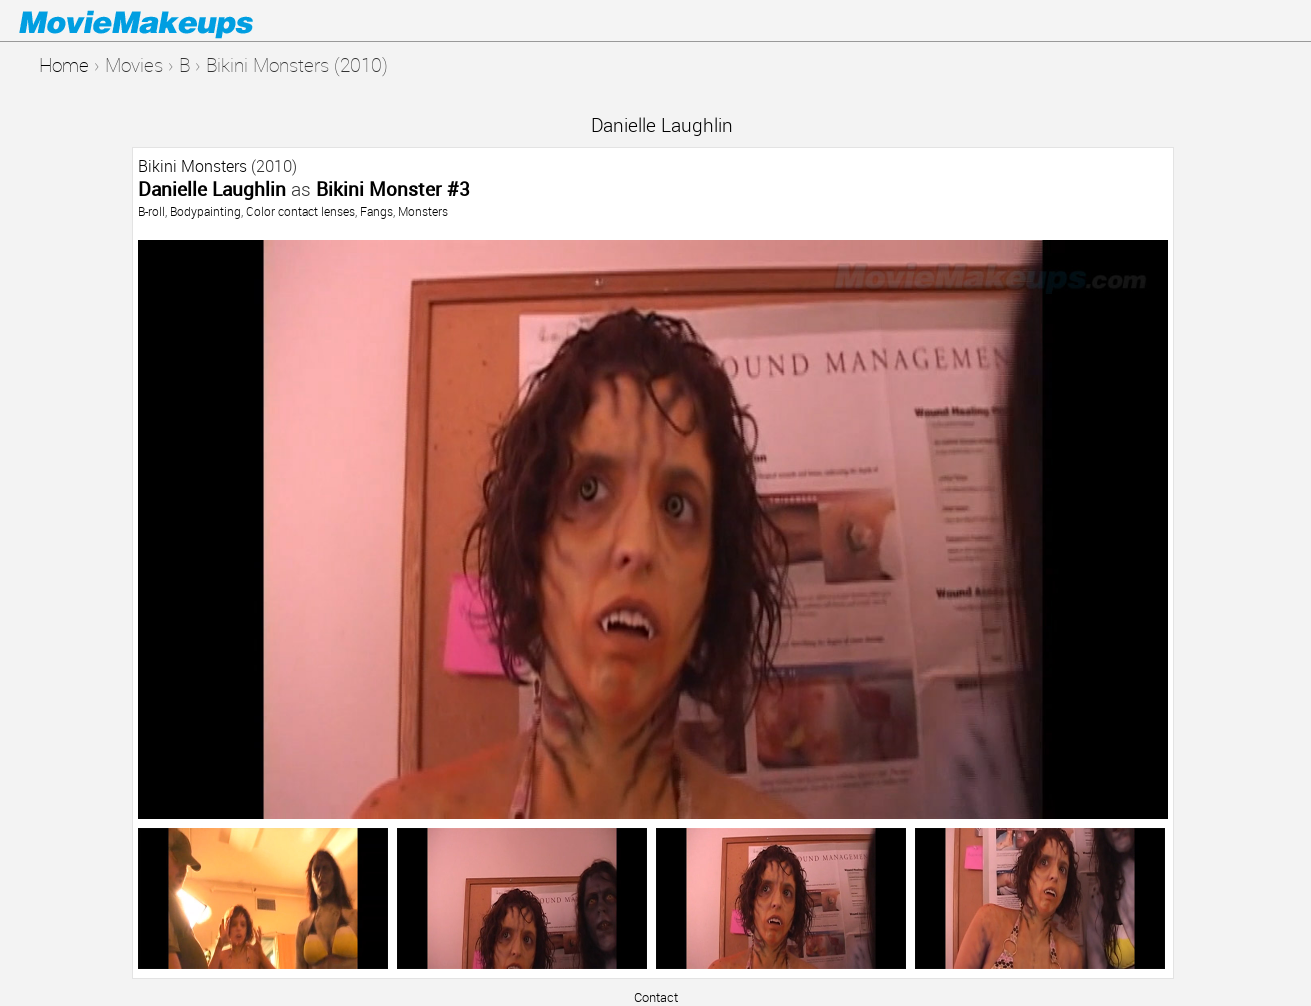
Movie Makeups (165, 21)
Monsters (423, 211)
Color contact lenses (300, 211)
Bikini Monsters (192, 166)
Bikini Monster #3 (393, 188)
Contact (656, 997)
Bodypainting (205, 211)
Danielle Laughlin (662, 124)
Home (64, 64)
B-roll (151, 211)
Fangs (376, 211)
